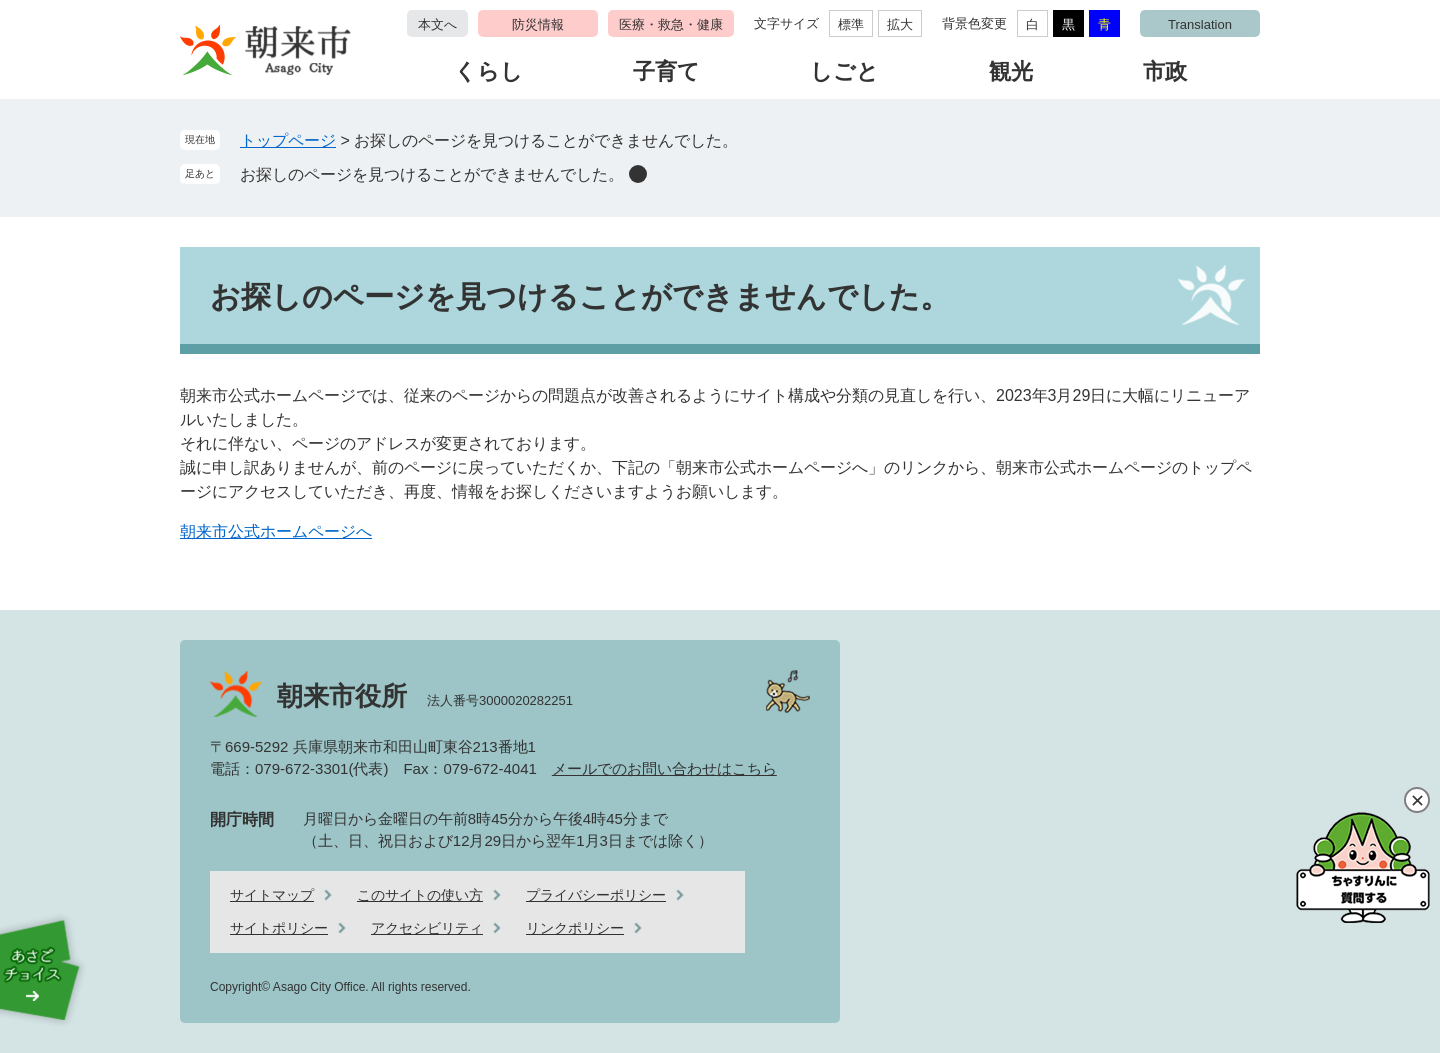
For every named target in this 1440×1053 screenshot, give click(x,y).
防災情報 (538, 24)
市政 (1165, 71)
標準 (851, 24)
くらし (488, 71)
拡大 (900, 24)
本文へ (437, 24)
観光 (1011, 71)
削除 (638, 174)
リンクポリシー (575, 928)
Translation (1200, 24)
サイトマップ (272, 895)
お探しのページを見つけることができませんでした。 (432, 174)
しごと (844, 71)
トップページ (288, 140)
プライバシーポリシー (596, 895)
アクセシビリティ (427, 928)
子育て (666, 71)
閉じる (1417, 800)
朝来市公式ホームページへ (276, 531)
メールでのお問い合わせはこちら (664, 768)
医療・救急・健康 (671, 24)
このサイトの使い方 (420, 895)
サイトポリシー (279, 928)
